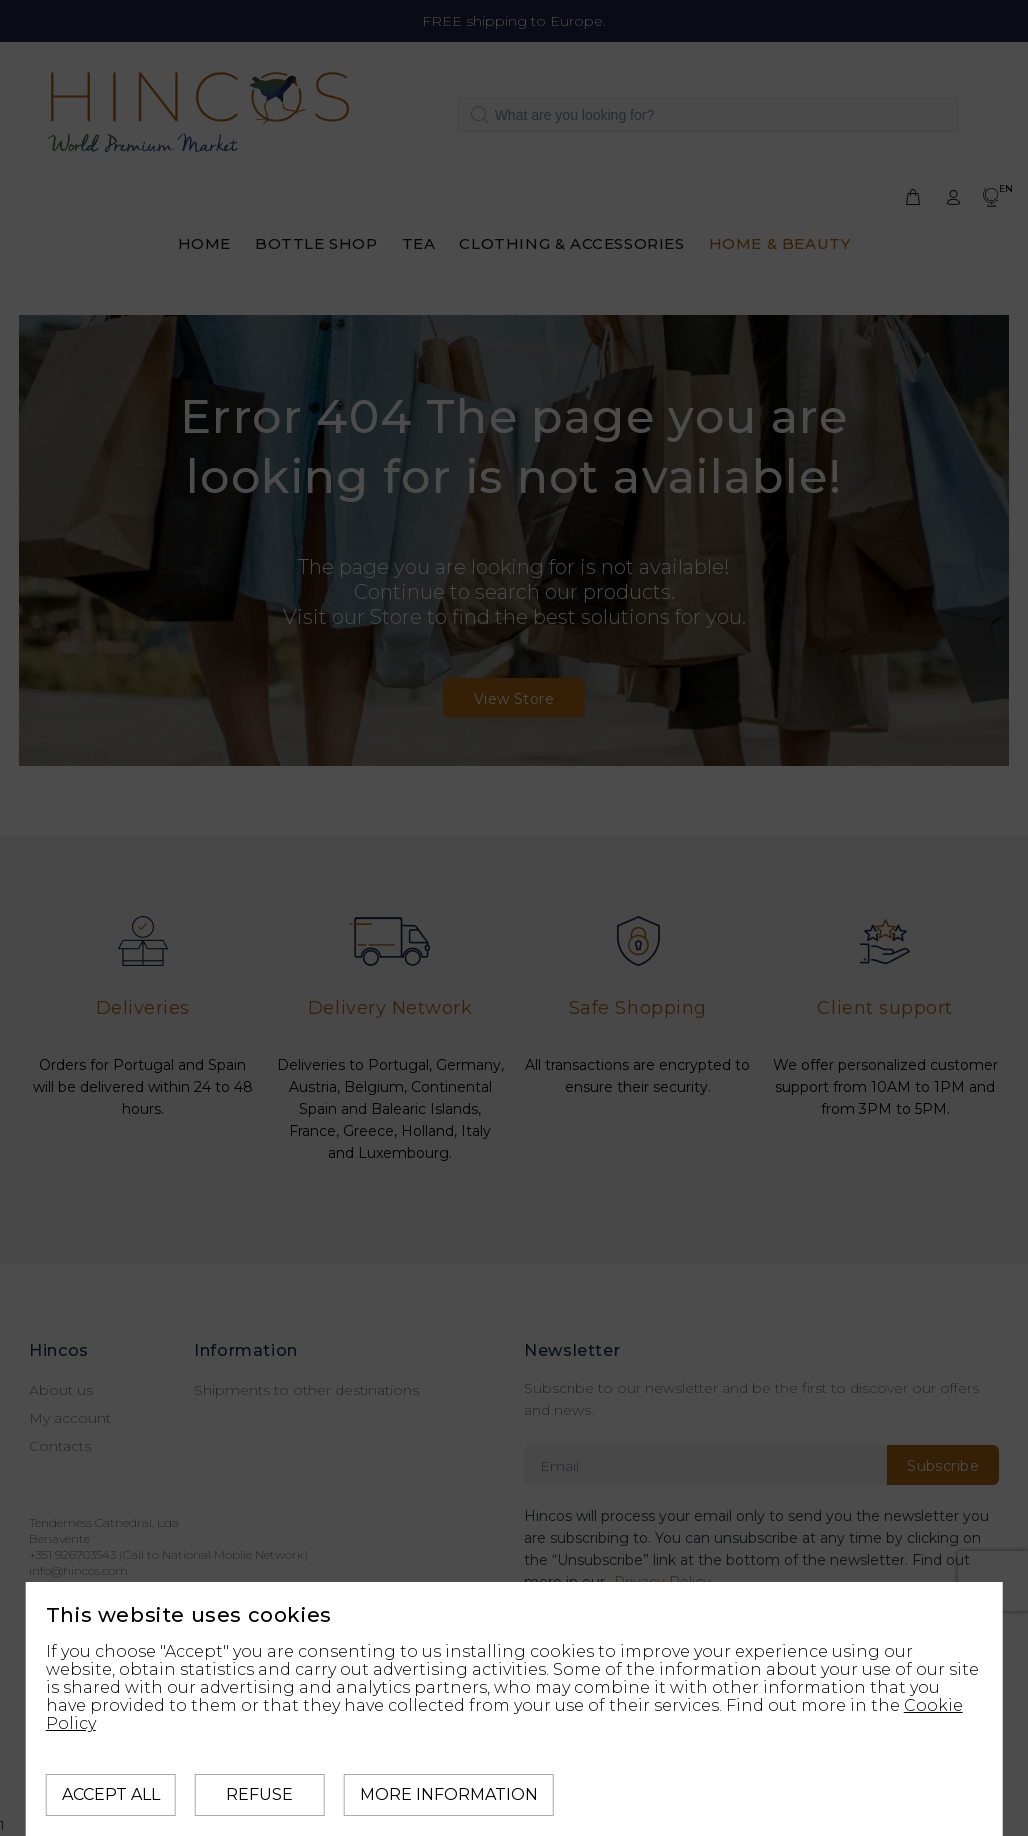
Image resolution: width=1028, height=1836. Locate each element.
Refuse (259, 1794)
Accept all (111, 1794)
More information (449, 1794)
